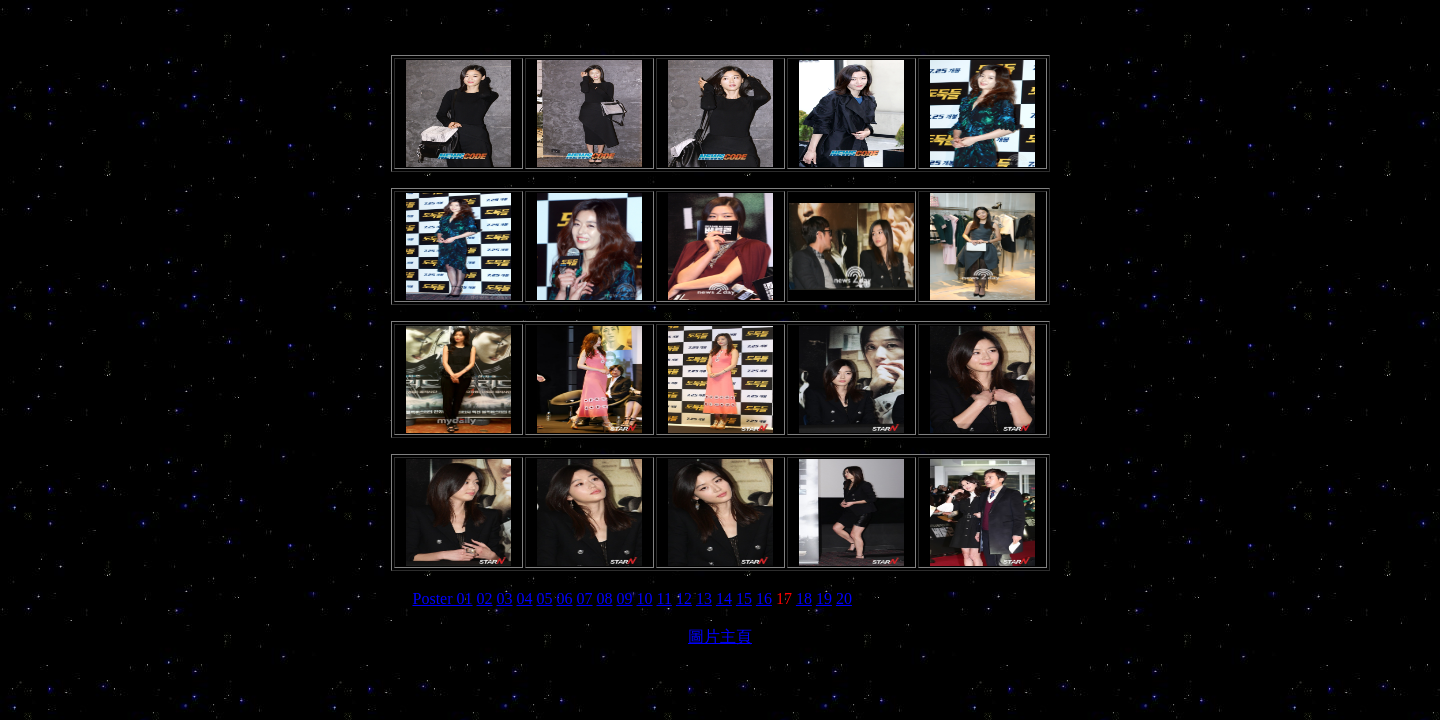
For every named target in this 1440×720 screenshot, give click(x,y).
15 (744, 598)
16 (764, 598)
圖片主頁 (720, 636)
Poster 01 (443, 598)
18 (804, 598)
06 (565, 598)
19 (824, 598)
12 (684, 598)
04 (525, 598)
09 (625, 598)
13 (704, 598)
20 (844, 598)
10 (645, 598)
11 (664, 598)
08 (605, 598)
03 (505, 598)
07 (585, 598)
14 (724, 598)
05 (545, 598)
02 (485, 598)
